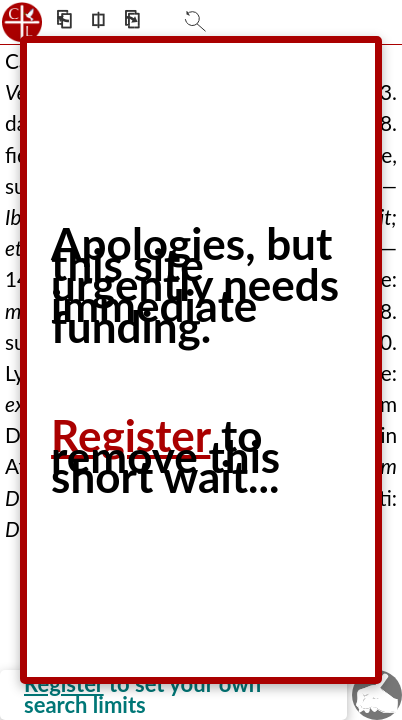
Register (130, 435)
